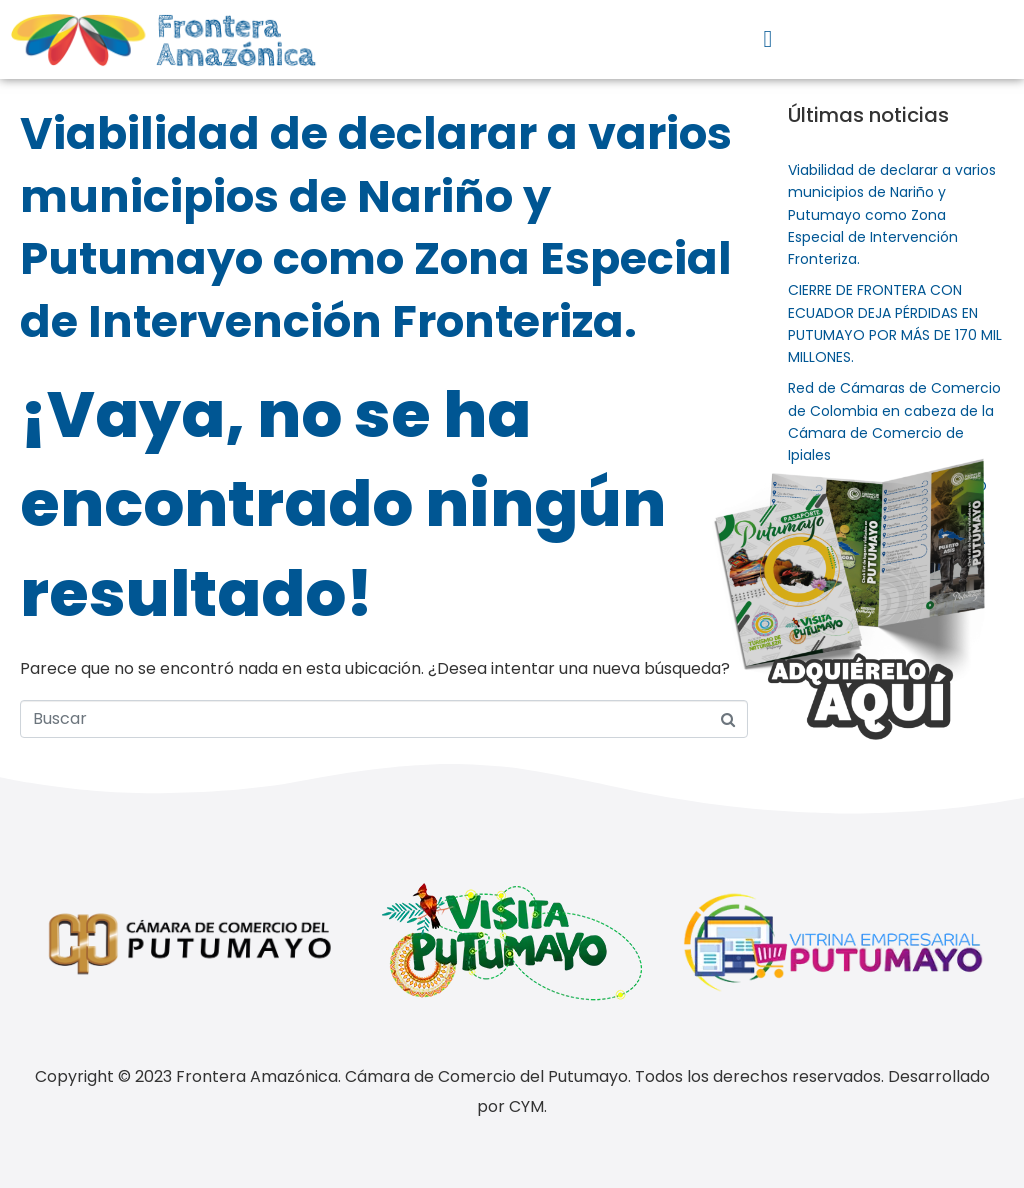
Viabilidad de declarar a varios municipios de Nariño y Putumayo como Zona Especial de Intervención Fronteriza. (376, 227)
